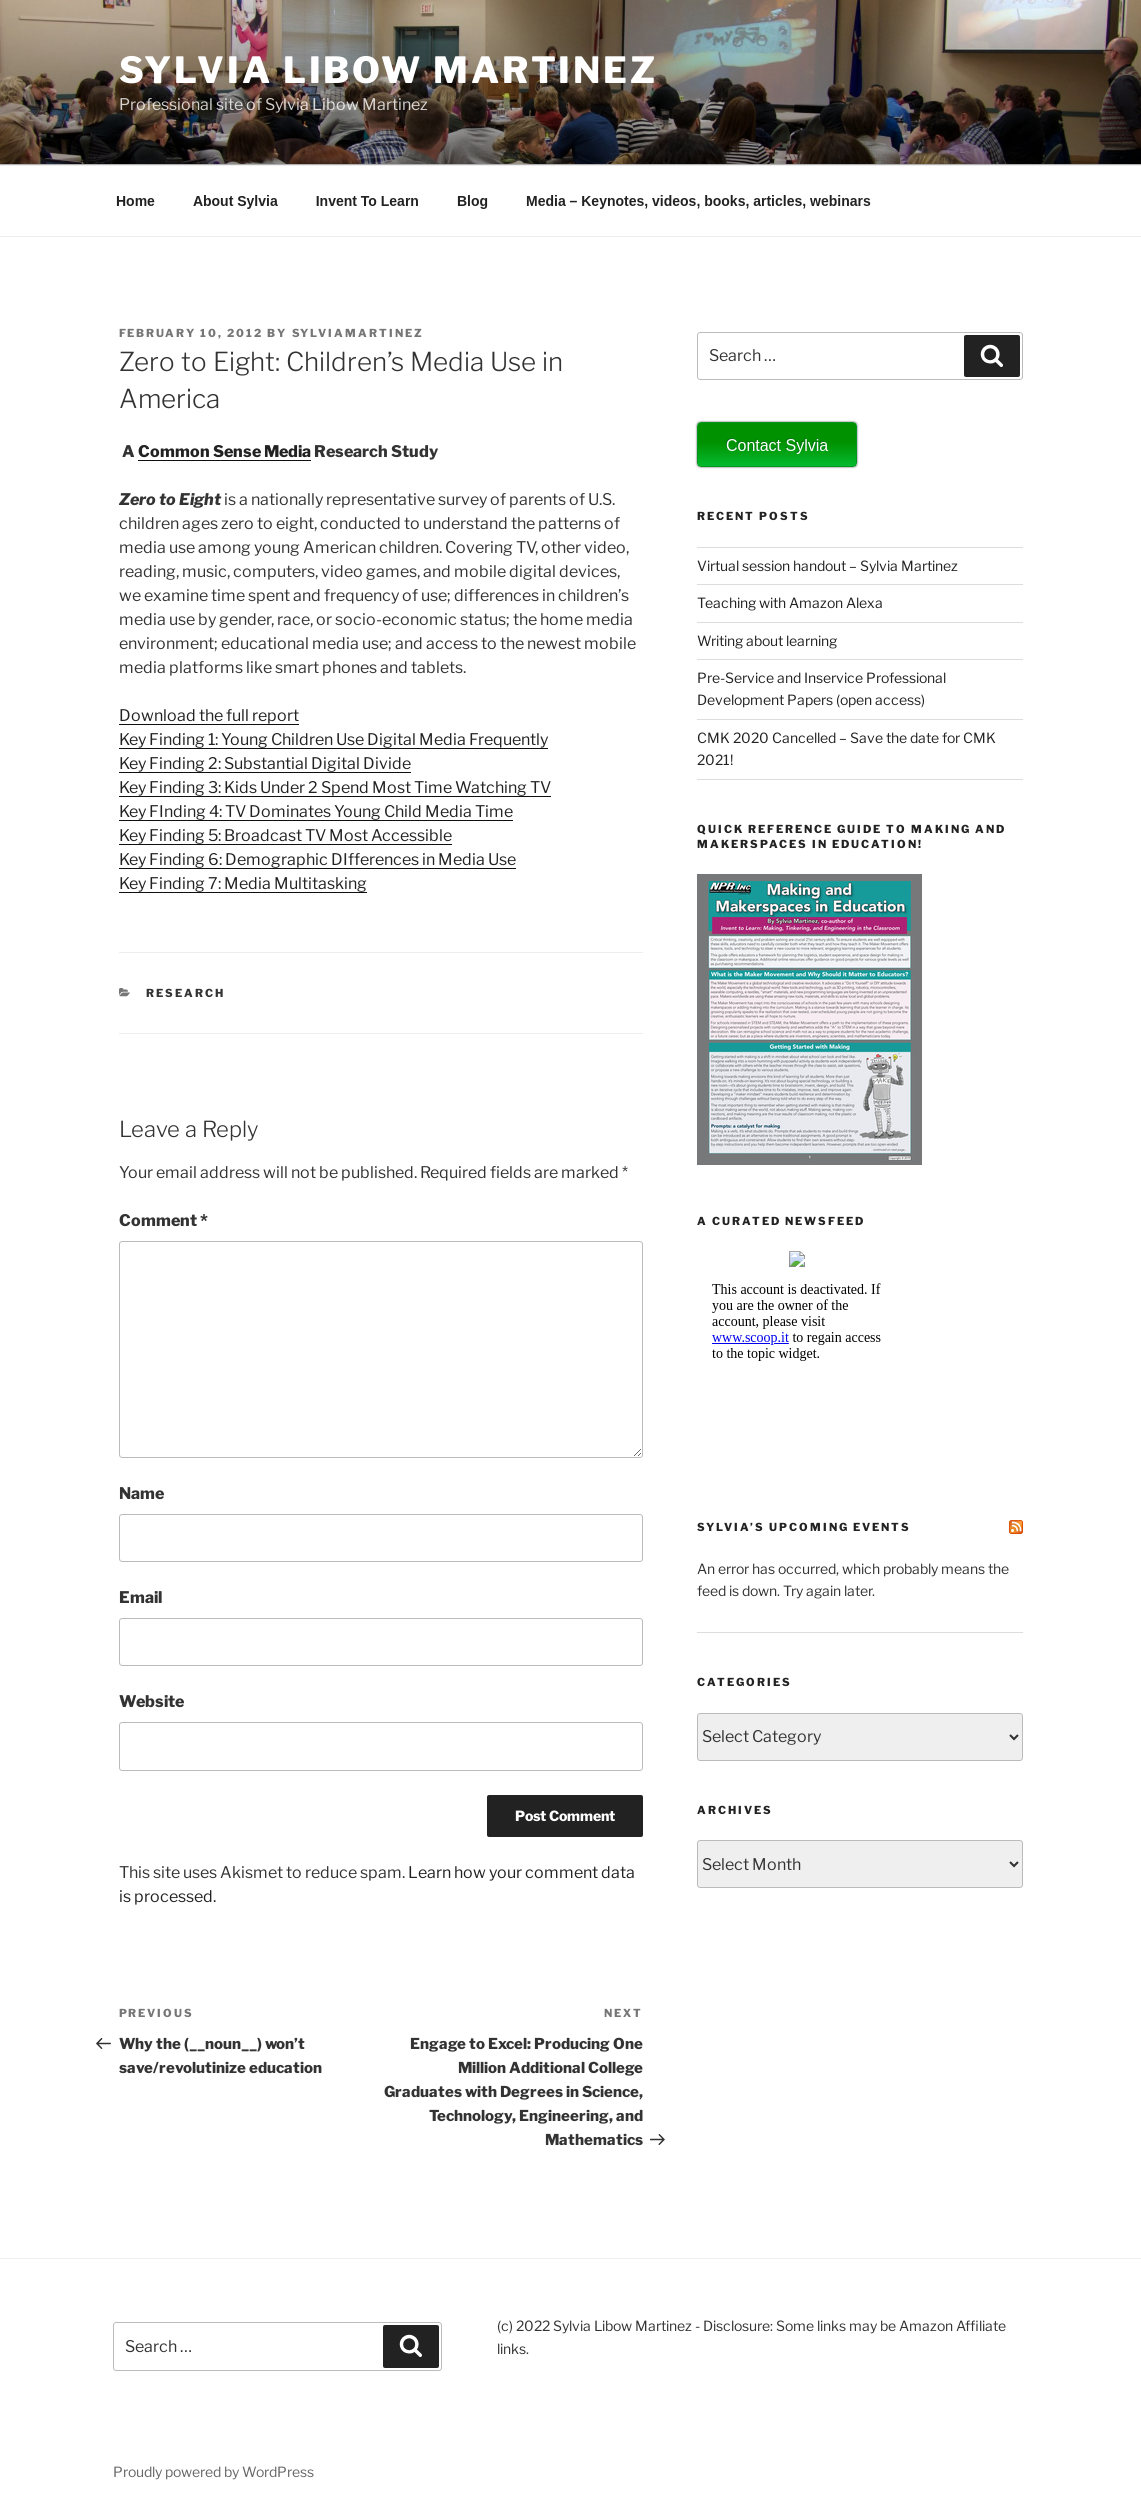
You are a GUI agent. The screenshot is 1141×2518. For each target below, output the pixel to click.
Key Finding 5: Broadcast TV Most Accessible (285, 835)
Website (151, 1701)
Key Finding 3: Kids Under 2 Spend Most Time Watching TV (335, 787)
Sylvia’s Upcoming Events (804, 1527)
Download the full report (209, 715)
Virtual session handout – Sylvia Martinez (827, 565)
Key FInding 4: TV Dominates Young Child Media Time (316, 811)
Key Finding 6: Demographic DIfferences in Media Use (317, 859)
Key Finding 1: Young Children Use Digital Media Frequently (333, 739)
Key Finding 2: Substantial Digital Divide (265, 763)
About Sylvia (235, 201)
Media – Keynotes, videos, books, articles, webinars (698, 201)
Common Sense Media (224, 451)
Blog (472, 201)
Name (141, 1493)
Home (135, 201)
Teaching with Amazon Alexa (790, 602)
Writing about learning (767, 640)
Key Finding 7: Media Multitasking (243, 883)
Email (140, 1597)
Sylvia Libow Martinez (388, 70)
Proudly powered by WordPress (213, 2471)
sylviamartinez (358, 333)
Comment (163, 1220)
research (185, 993)
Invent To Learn (367, 201)
